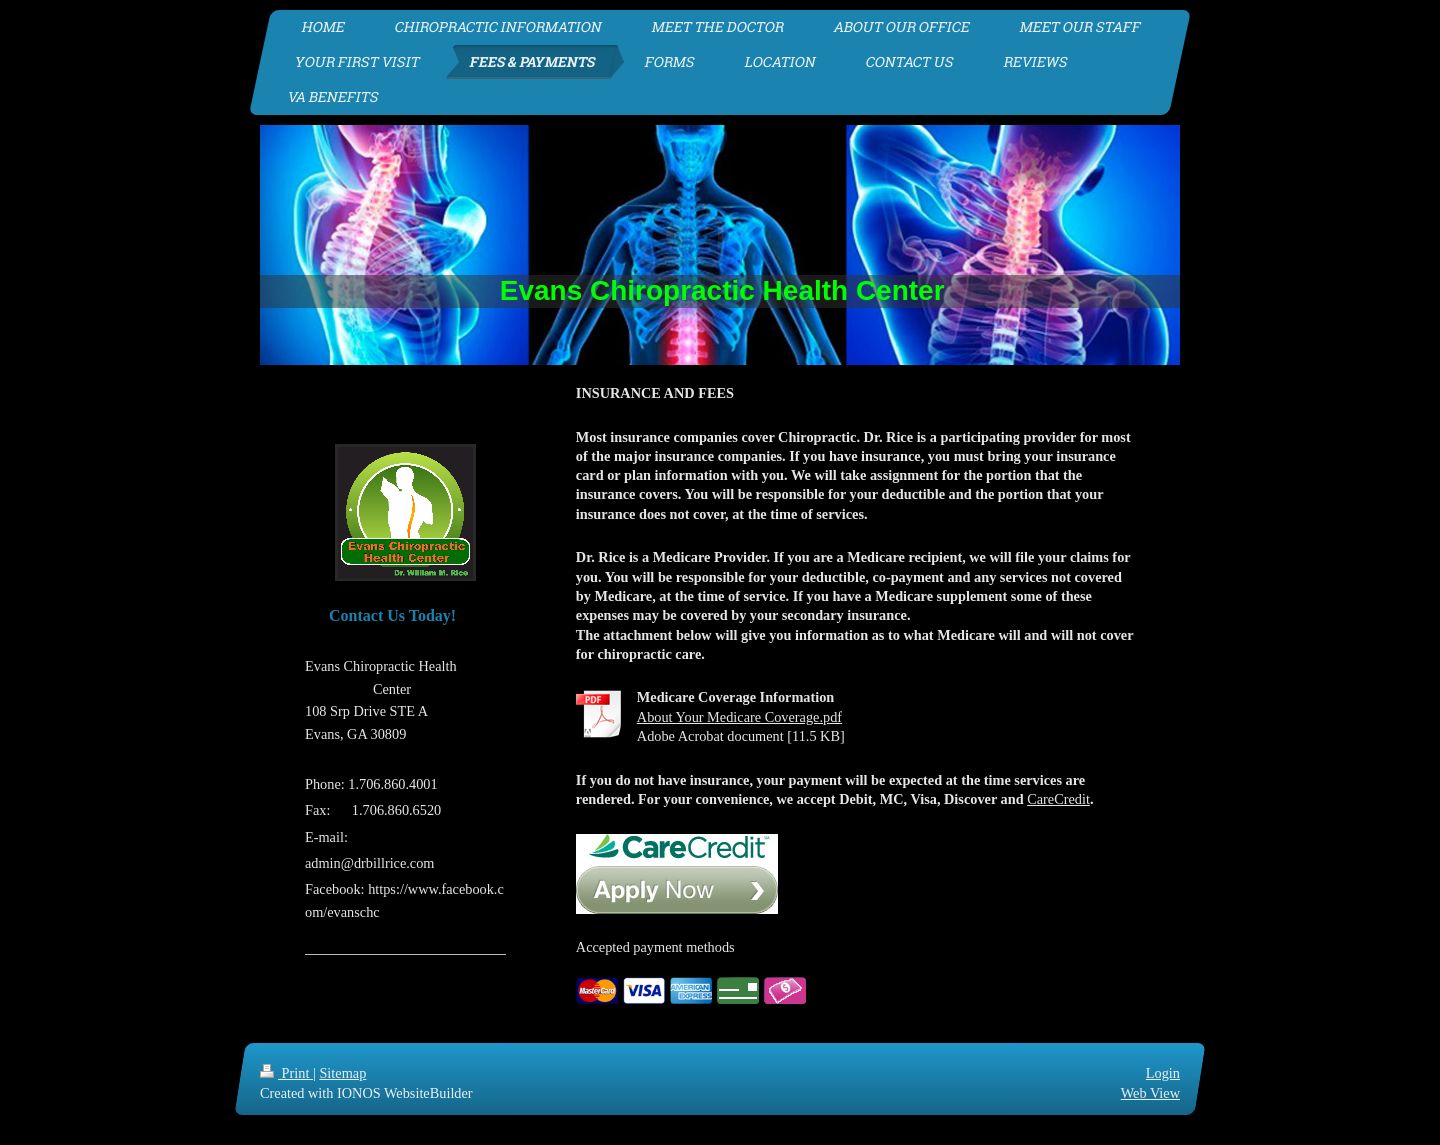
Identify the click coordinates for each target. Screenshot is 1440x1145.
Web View (1150, 1093)
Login (1163, 1073)
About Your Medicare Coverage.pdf (739, 717)
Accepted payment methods (655, 947)
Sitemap (342, 1073)
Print (286, 1073)
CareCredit (1058, 799)
